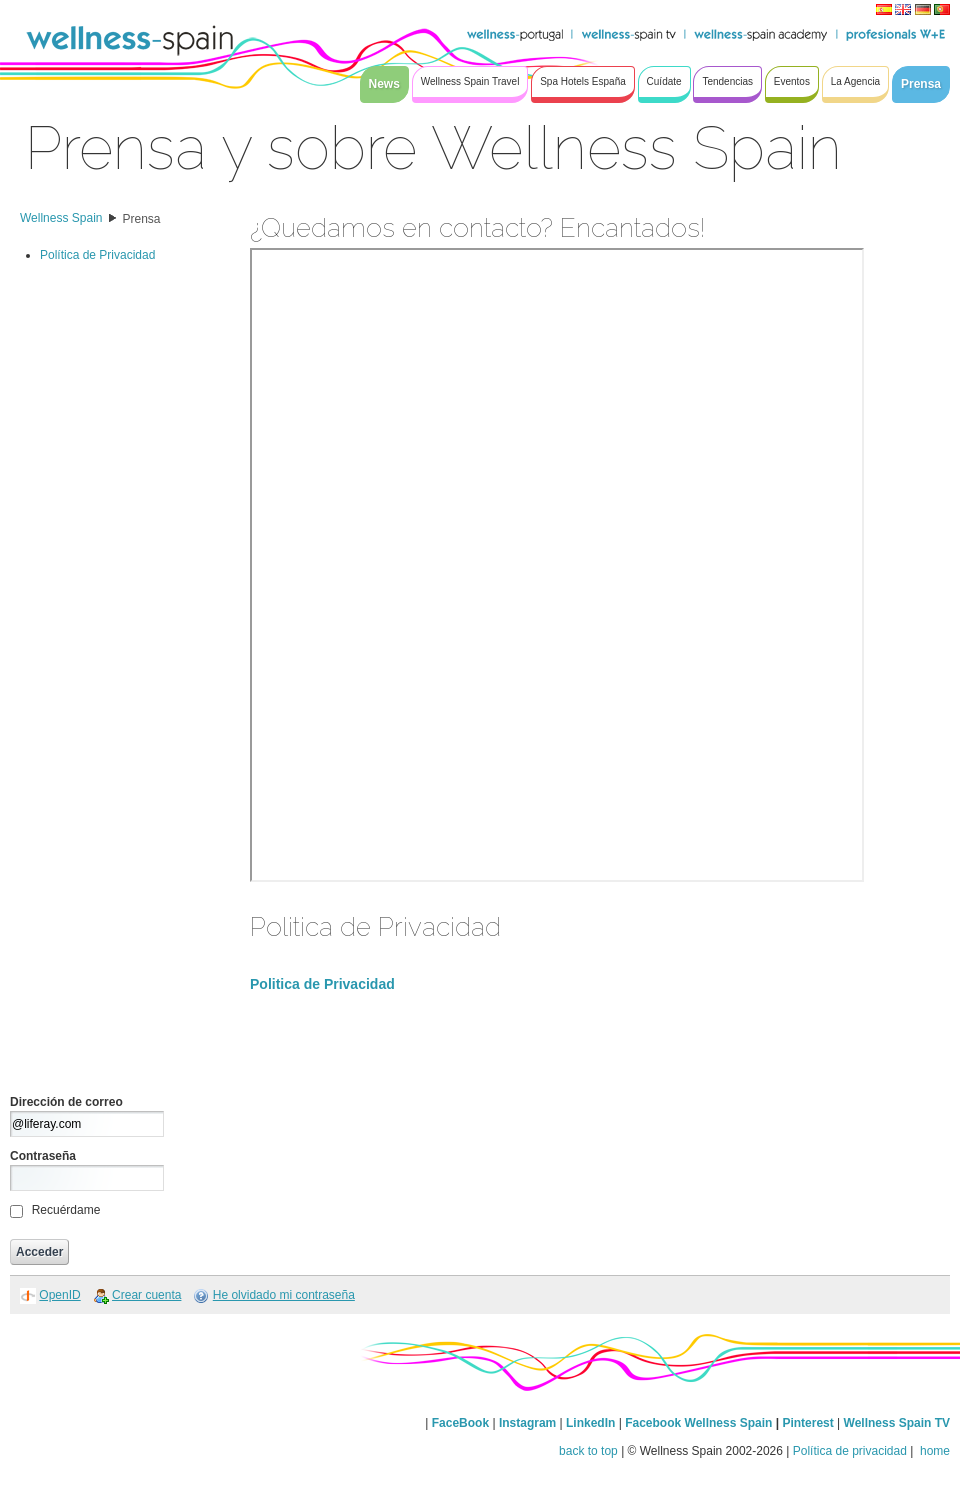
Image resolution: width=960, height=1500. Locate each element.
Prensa (142, 219)
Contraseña (43, 1156)
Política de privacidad (850, 1451)
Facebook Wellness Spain (698, 1423)
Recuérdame (66, 1210)
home (933, 1451)
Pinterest (809, 1423)
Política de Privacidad (97, 255)
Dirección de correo (66, 1102)
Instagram (527, 1423)
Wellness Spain (61, 218)
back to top (588, 1451)
